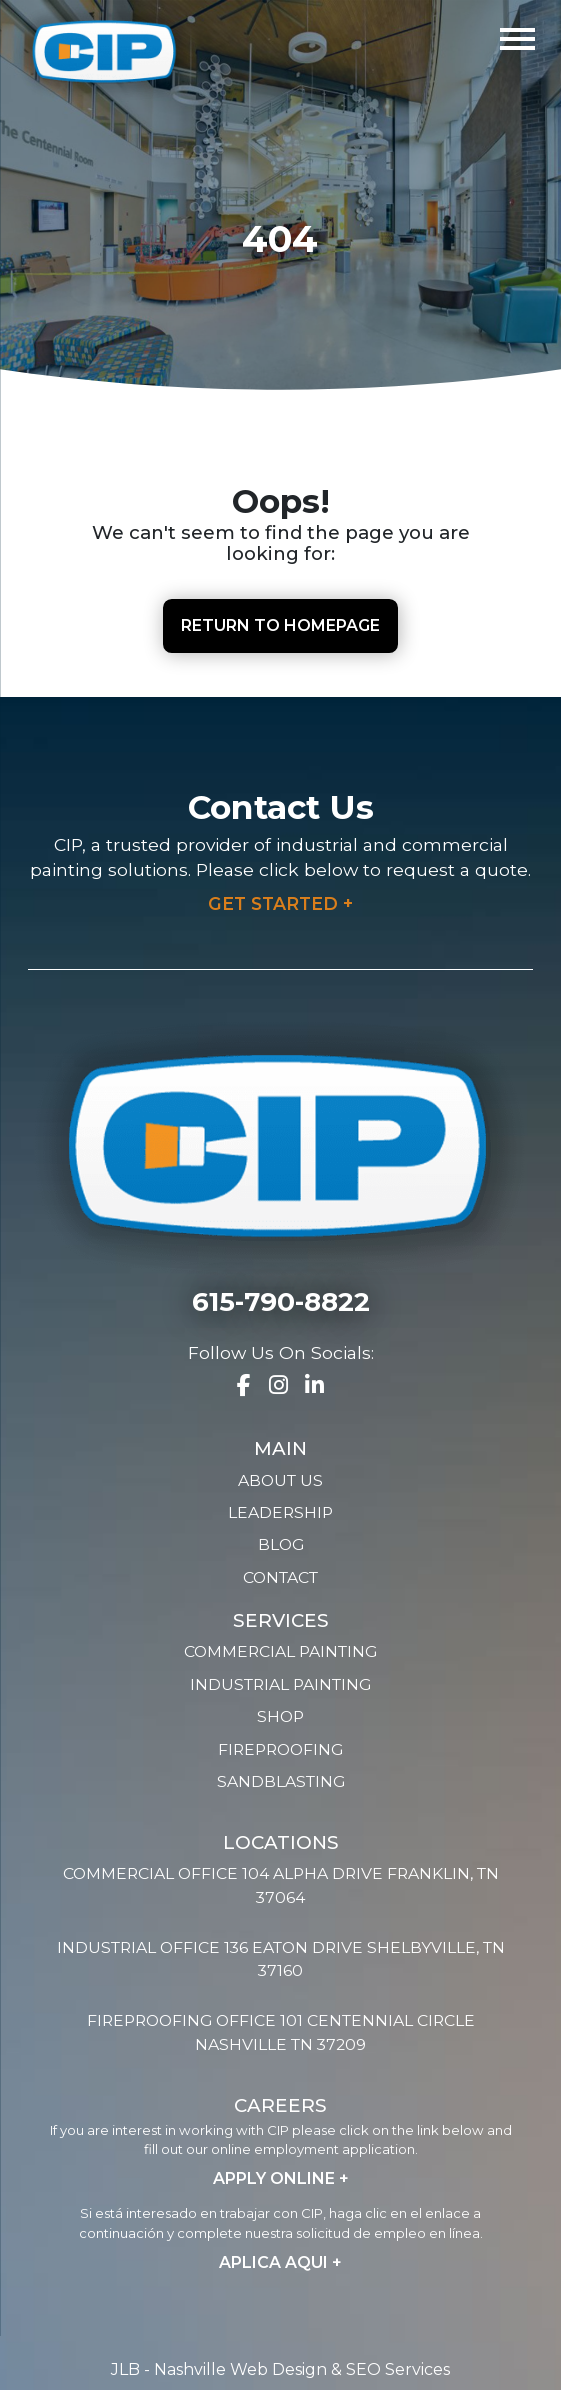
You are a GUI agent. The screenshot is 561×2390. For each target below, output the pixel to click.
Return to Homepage (280, 625)
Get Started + (280, 903)
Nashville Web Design (240, 2369)
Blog (281, 1544)
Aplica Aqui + (280, 2262)
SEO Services (398, 2369)
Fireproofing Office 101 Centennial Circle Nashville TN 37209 (281, 2032)
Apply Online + (281, 2178)
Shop (280, 1716)
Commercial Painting (280, 1651)
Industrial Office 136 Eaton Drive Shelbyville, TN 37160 (281, 1959)
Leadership (280, 1512)
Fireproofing (280, 1749)
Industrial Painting (280, 1684)
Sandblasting (281, 1781)
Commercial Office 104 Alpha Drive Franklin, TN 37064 (281, 1885)
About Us (280, 1480)
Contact (280, 1577)
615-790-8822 (281, 1302)
